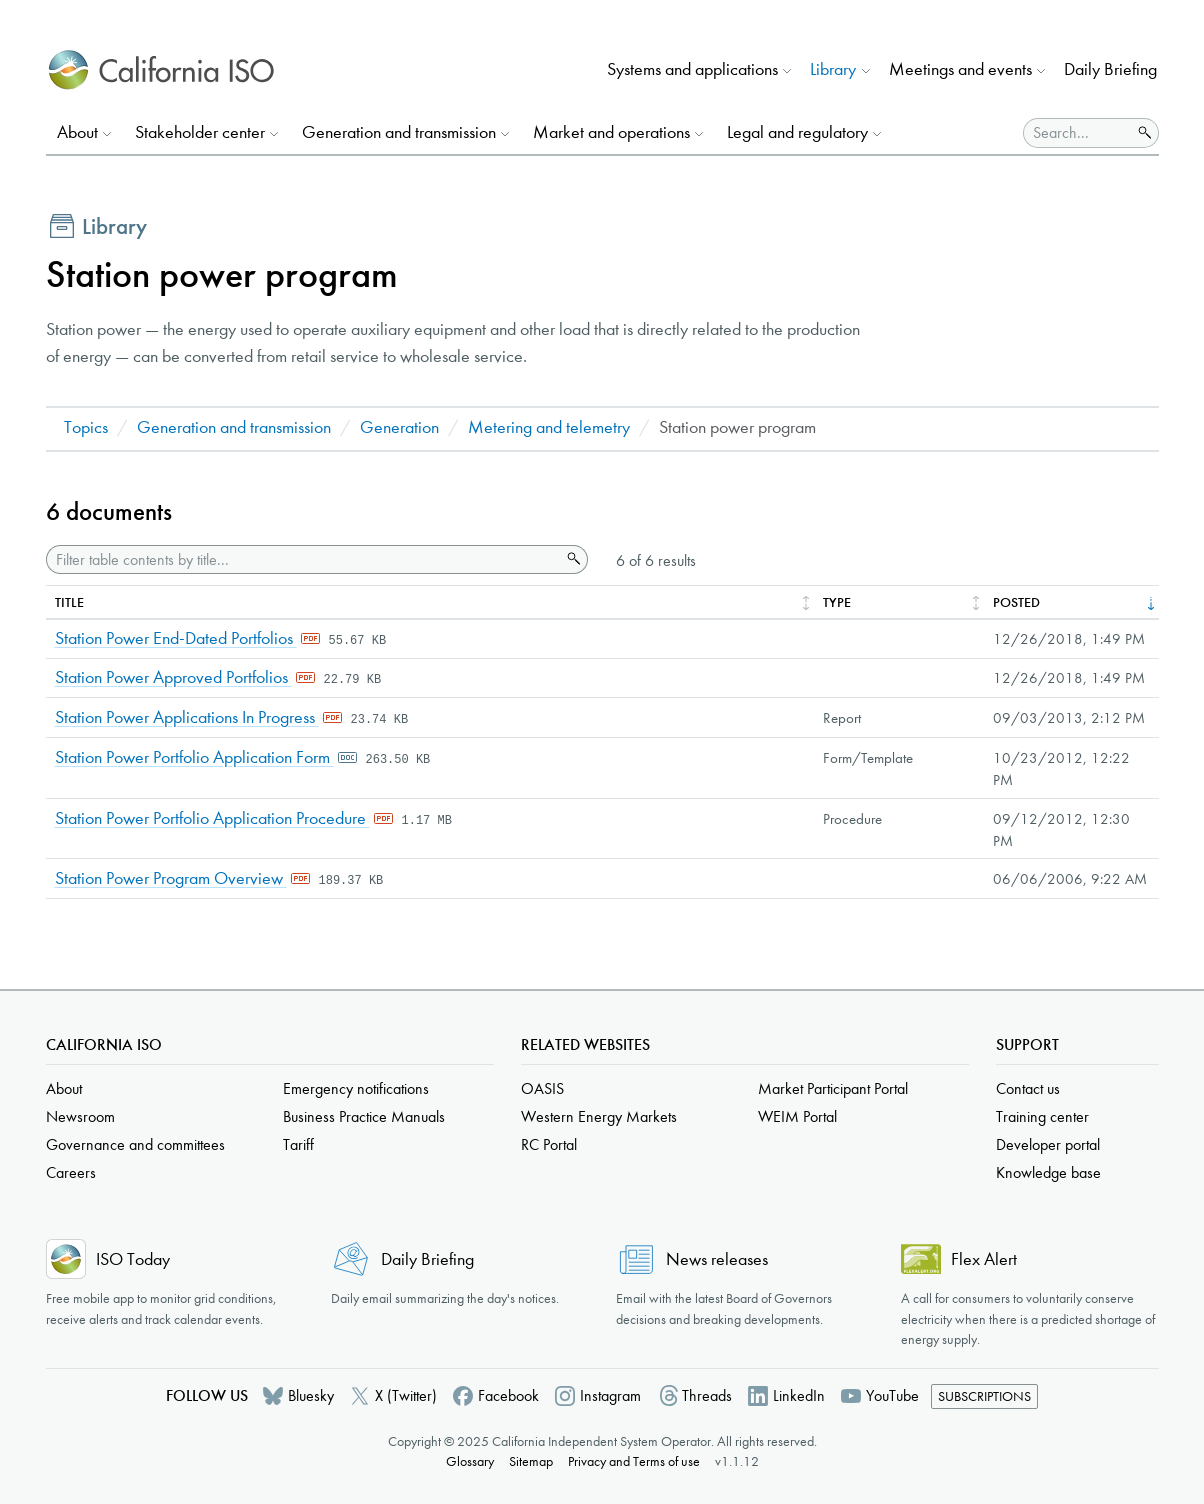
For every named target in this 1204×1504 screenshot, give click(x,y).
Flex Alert (984, 1259)
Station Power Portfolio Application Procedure (212, 818)
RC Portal (549, 1144)
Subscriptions (984, 1396)
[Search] (1077, 133)
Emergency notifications (356, 1088)
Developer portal (1048, 1144)
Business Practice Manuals (364, 1116)
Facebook (508, 1395)
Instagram (610, 1395)
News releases (717, 1259)
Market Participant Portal (833, 1088)
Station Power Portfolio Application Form (194, 757)
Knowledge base (1048, 1172)
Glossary (470, 1461)
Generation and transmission (234, 427)
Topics (86, 427)
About (64, 1088)
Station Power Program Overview (171, 878)
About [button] (77, 132)
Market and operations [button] (611, 132)
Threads (707, 1395)
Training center (1042, 1116)
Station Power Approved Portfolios (173, 677)
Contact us (1028, 1088)
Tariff (298, 1144)
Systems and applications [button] (692, 69)
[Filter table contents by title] (303, 559)
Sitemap (531, 1461)
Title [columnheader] (69, 602)
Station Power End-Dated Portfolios (176, 638)
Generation (399, 427)
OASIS (542, 1088)
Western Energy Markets (599, 1116)
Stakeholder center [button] (200, 132)
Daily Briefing (1110, 69)
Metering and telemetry (549, 427)
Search (572, 559)
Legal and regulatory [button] (797, 132)
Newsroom (80, 1116)
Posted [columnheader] (1016, 602)
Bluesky (311, 1395)
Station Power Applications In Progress (187, 717)
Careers (71, 1172)
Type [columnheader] (837, 602)
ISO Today (133, 1259)
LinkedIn (799, 1395)
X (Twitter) (406, 1395)
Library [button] (833, 69)
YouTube (892, 1395)
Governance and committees (135, 1144)
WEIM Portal (797, 1116)
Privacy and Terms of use (634, 1461)
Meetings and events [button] (960, 69)
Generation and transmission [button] (399, 132)
